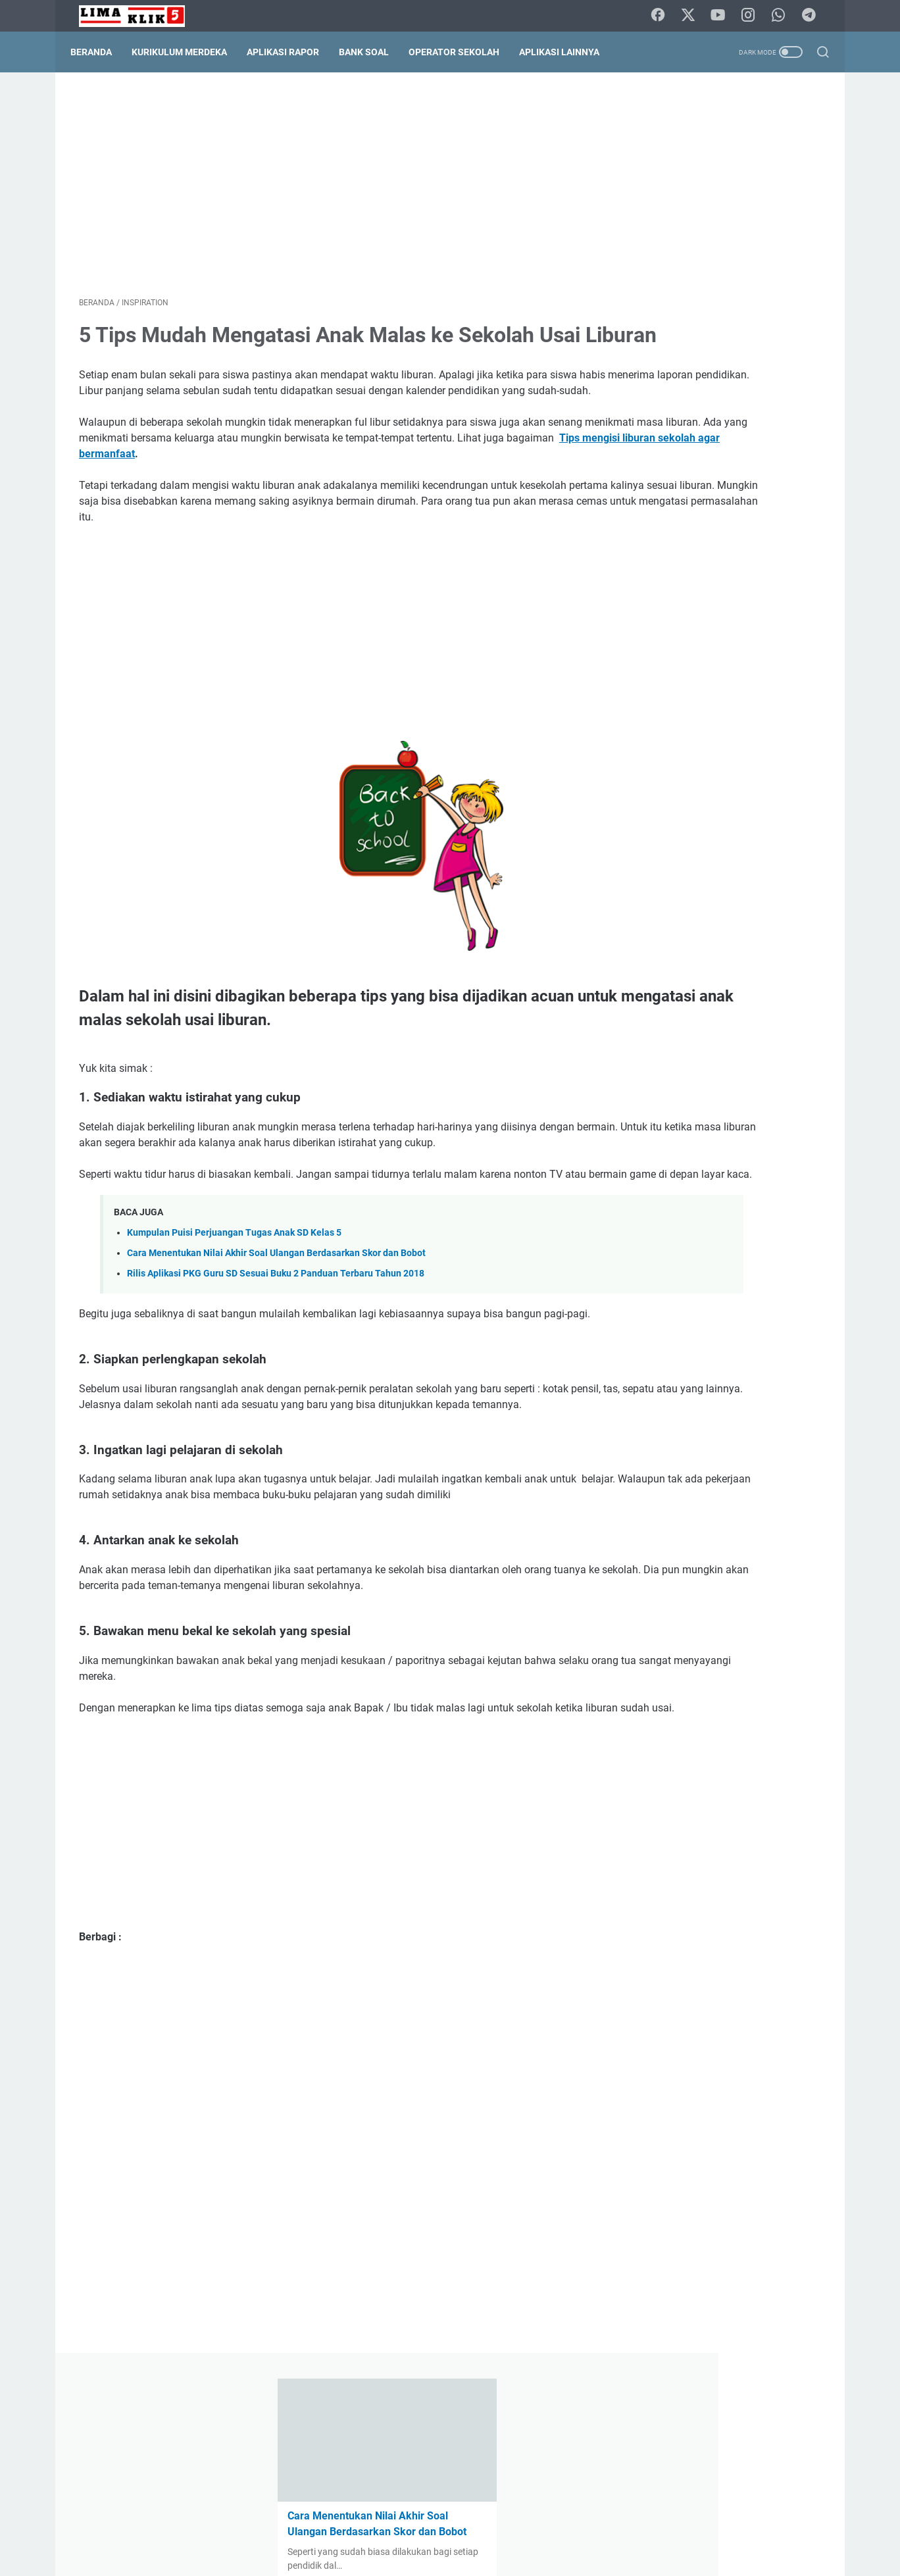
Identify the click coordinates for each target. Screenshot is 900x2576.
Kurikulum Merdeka (188, 52)
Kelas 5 (645, 1012)
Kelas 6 (690, 1012)
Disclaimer (409, 2528)
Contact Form (346, 2528)
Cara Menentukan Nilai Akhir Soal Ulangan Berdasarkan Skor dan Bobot (276, 1339)
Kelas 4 (781, 988)
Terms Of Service (548, 2528)
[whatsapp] (782, 16)
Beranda (99, 52)
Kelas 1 (645, 988)
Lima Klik (468, 2555)
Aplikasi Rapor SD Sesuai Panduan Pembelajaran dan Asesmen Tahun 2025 (717, 436)
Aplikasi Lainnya (568, 52)
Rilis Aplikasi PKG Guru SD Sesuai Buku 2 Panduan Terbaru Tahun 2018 (275, 1359)
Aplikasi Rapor (291, 52)
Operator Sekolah (462, 52)
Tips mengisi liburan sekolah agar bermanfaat (402, 508)
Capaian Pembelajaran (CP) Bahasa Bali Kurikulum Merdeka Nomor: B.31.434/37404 (718, 689)
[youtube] (723, 16)
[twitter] (693, 16)
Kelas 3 (736, 988)
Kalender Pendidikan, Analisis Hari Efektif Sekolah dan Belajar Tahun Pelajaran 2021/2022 (715, 1390)
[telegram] (812, 16)
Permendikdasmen (759, 1012)
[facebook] (664, 16)
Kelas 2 (690, 988)
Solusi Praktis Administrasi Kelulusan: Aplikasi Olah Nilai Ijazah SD (719, 341)
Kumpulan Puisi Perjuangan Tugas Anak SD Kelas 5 (234, 1319)
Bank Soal (372, 52)
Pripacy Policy (472, 2528)
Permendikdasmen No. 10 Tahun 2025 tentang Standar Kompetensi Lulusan (714, 862)
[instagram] (752, 16)
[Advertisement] (327, 188)
